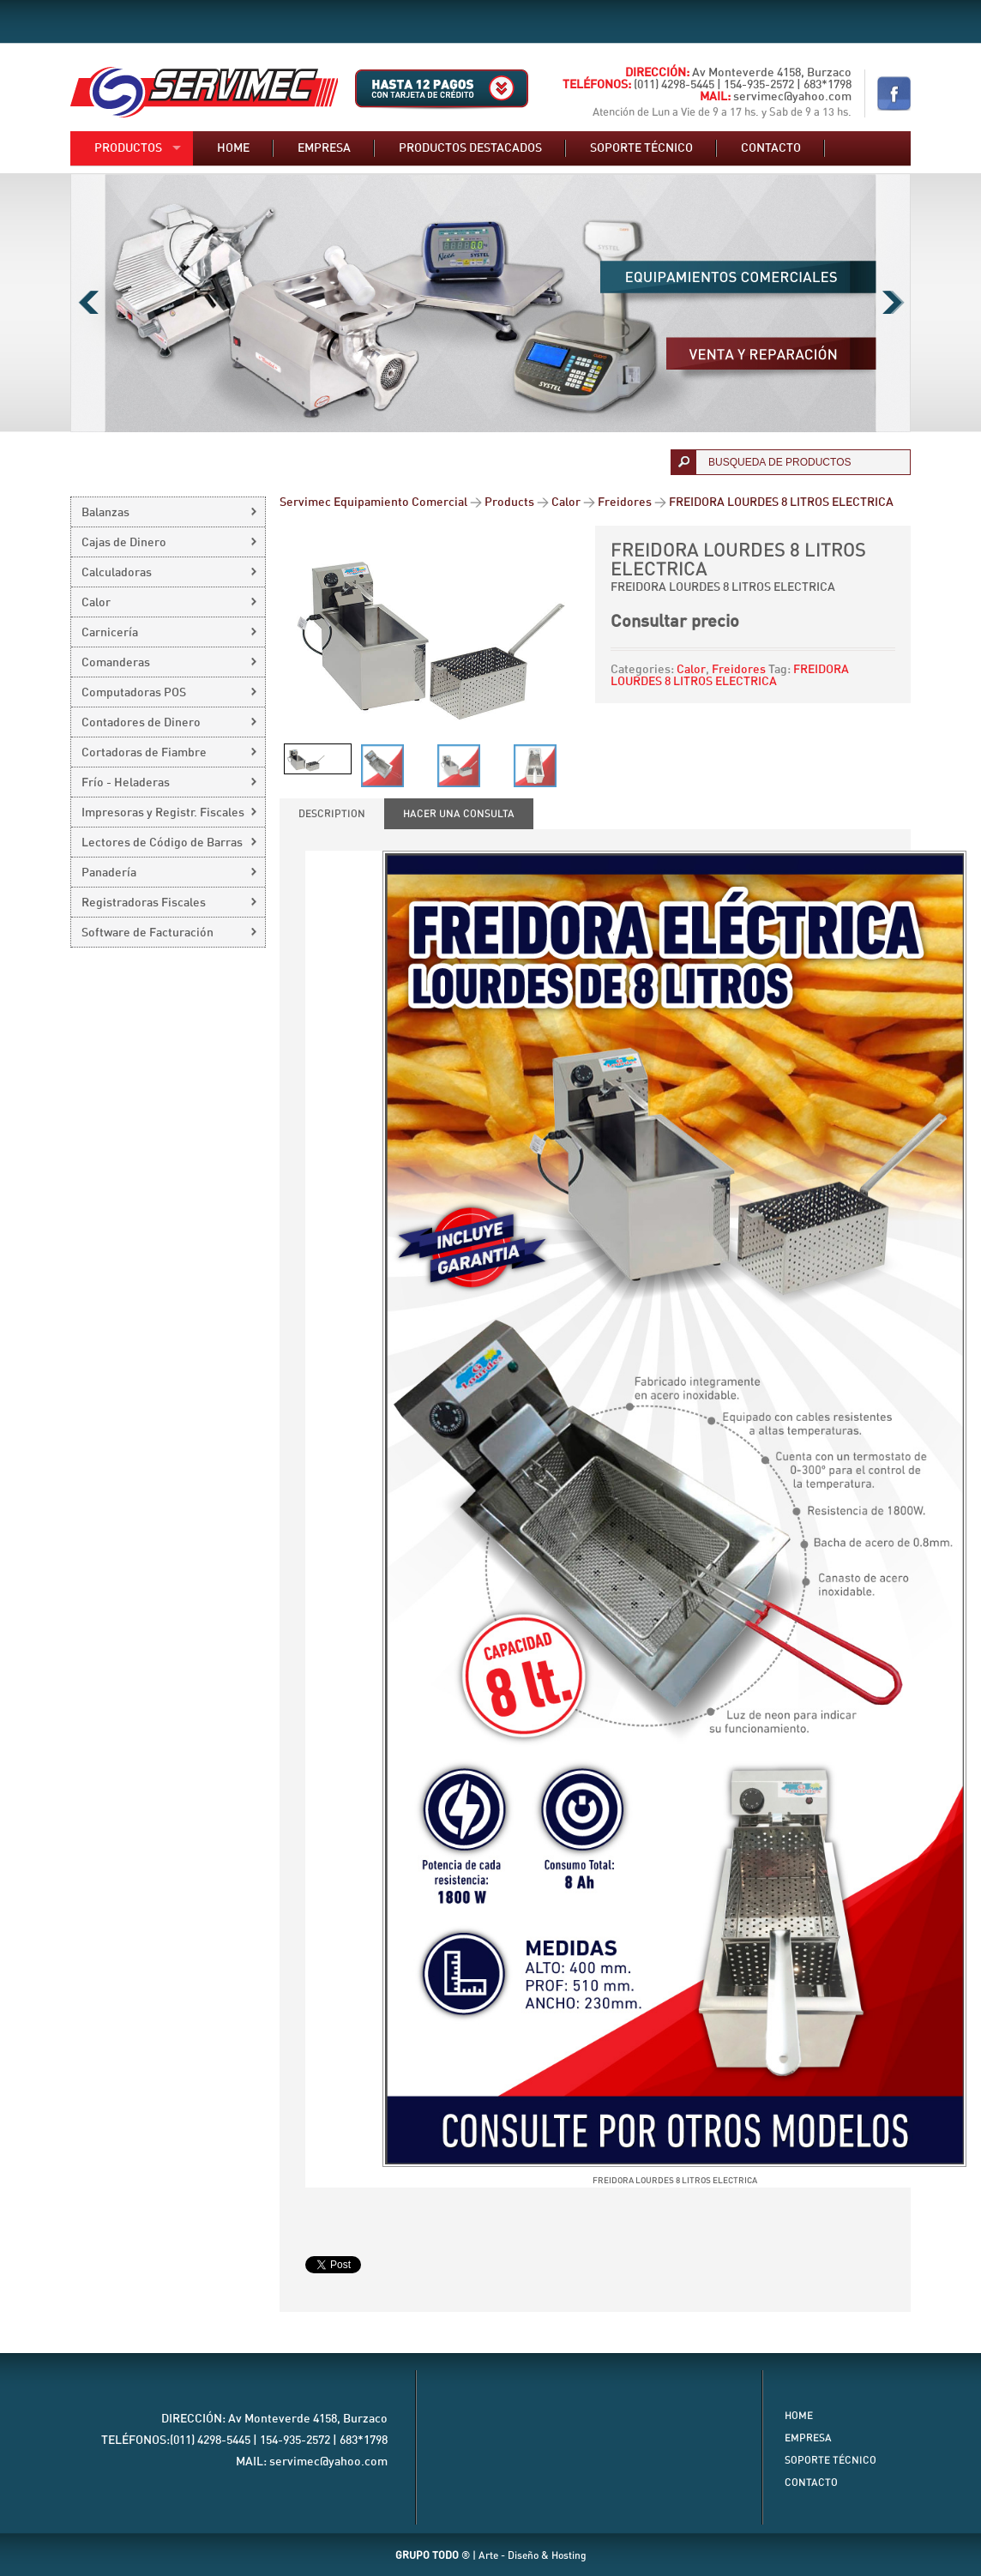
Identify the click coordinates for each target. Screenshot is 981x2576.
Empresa (324, 148)
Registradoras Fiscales (143, 903)
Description (331, 814)
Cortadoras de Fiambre (144, 753)
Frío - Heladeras (125, 783)
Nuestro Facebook (894, 93)
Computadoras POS (133, 693)
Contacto (771, 148)
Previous (87, 302)
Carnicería (109, 633)
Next (893, 302)
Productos (128, 148)
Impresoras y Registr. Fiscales (162, 813)
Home (233, 148)
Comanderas (115, 663)
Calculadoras (116, 573)
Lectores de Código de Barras (162, 843)
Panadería (108, 873)
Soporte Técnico (830, 2460)
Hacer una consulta (459, 814)
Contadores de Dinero (141, 723)
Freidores (739, 670)
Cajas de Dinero (123, 543)
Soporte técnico (641, 148)
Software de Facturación (147, 933)
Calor (691, 670)
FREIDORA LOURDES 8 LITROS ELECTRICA (730, 676)
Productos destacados (470, 148)
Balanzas (105, 513)
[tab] (332, 814)
